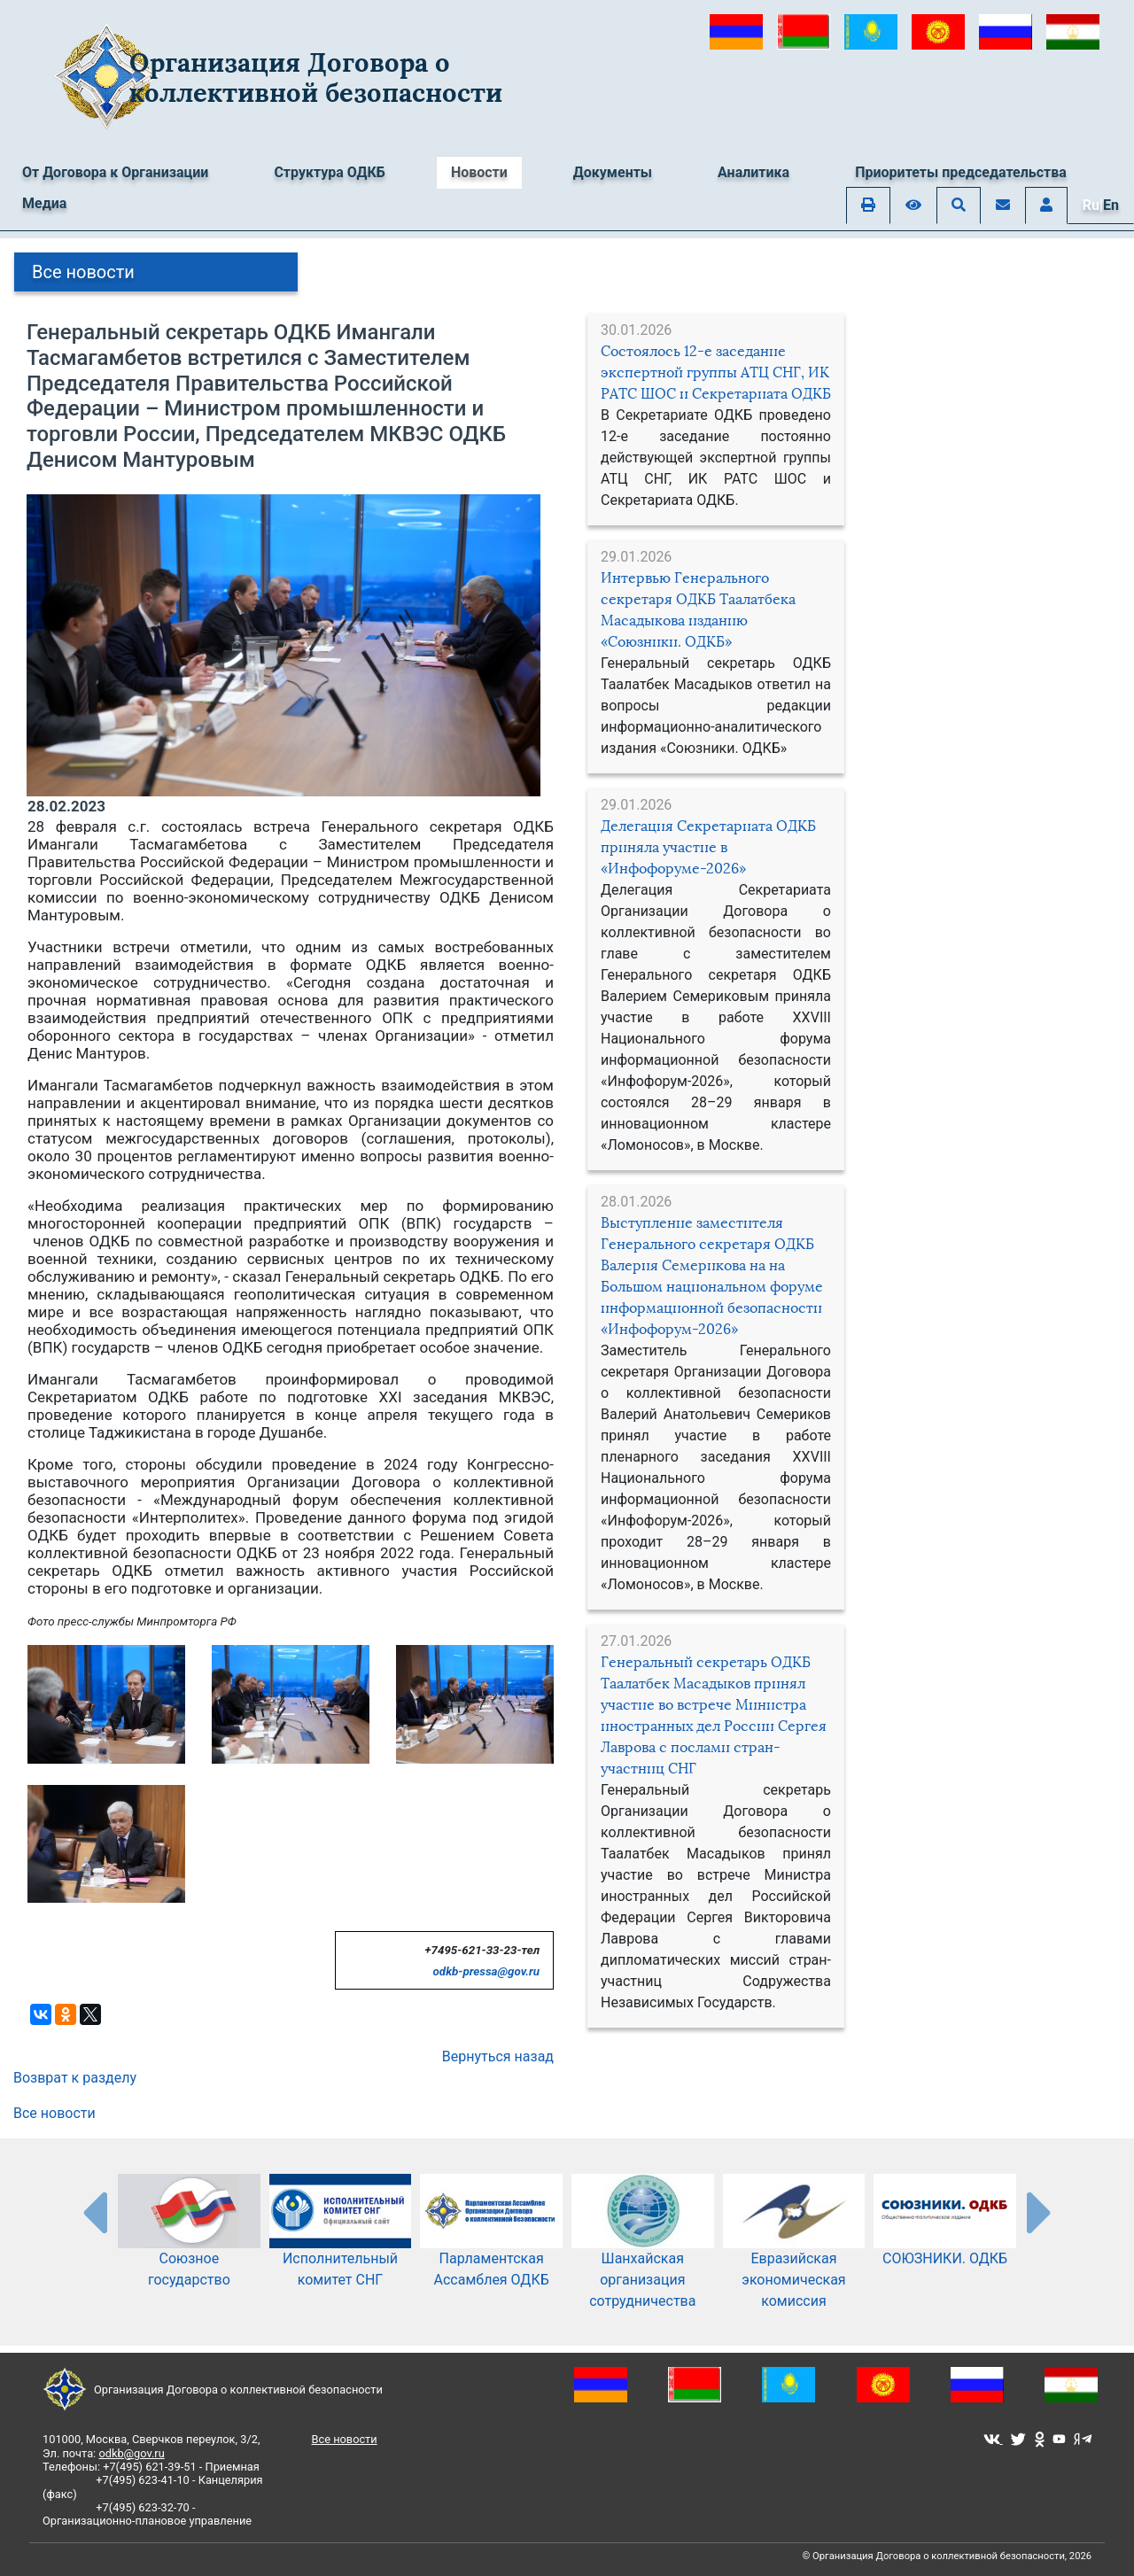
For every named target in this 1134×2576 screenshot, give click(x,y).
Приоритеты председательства (961, 172)
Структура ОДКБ (329, 172)
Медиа (44, 203)
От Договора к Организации (115, 172)
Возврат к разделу (74, 2077)
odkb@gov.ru (131, 2453)
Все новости (83, 272)
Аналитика (753, 172)
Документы (612, 172)
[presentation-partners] (94, 2211)
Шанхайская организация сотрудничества (642, 2256)
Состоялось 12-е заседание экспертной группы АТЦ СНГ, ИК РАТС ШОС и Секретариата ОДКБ (716, 372)
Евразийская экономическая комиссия (794, 2256)
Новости (479, 172)
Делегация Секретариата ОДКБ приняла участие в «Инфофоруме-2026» (708, 847)
